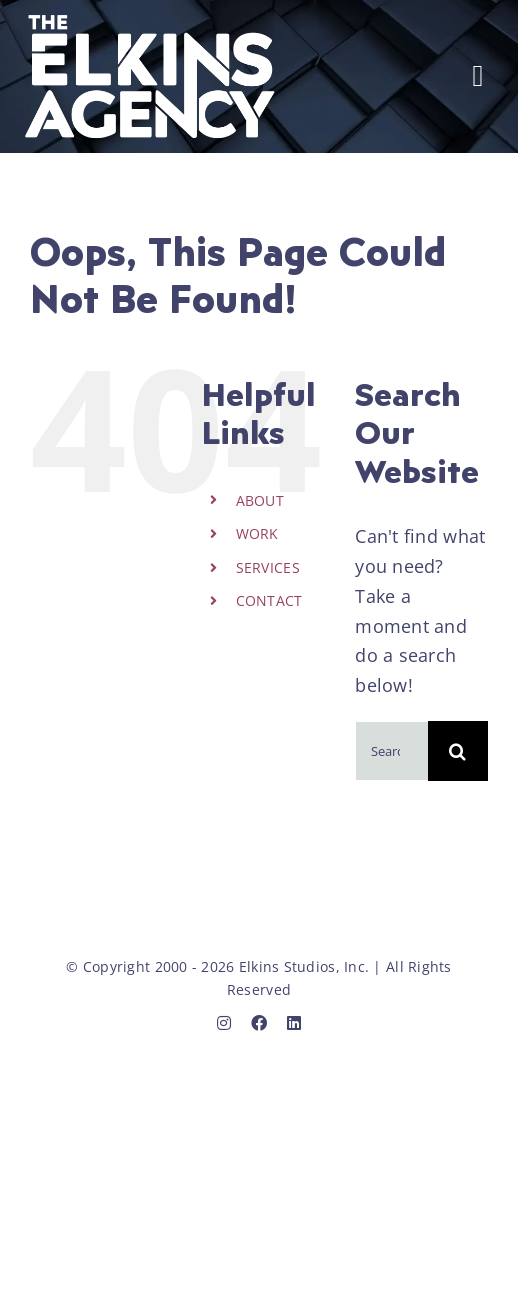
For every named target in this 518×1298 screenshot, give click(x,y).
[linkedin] (294, 1023)
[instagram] (224, 1023)
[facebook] (259, 1023)
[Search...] (391, 751)
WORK (257, 533)
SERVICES (268, 567)
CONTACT (269, 600)
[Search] (458, 751)
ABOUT (260, 500)
